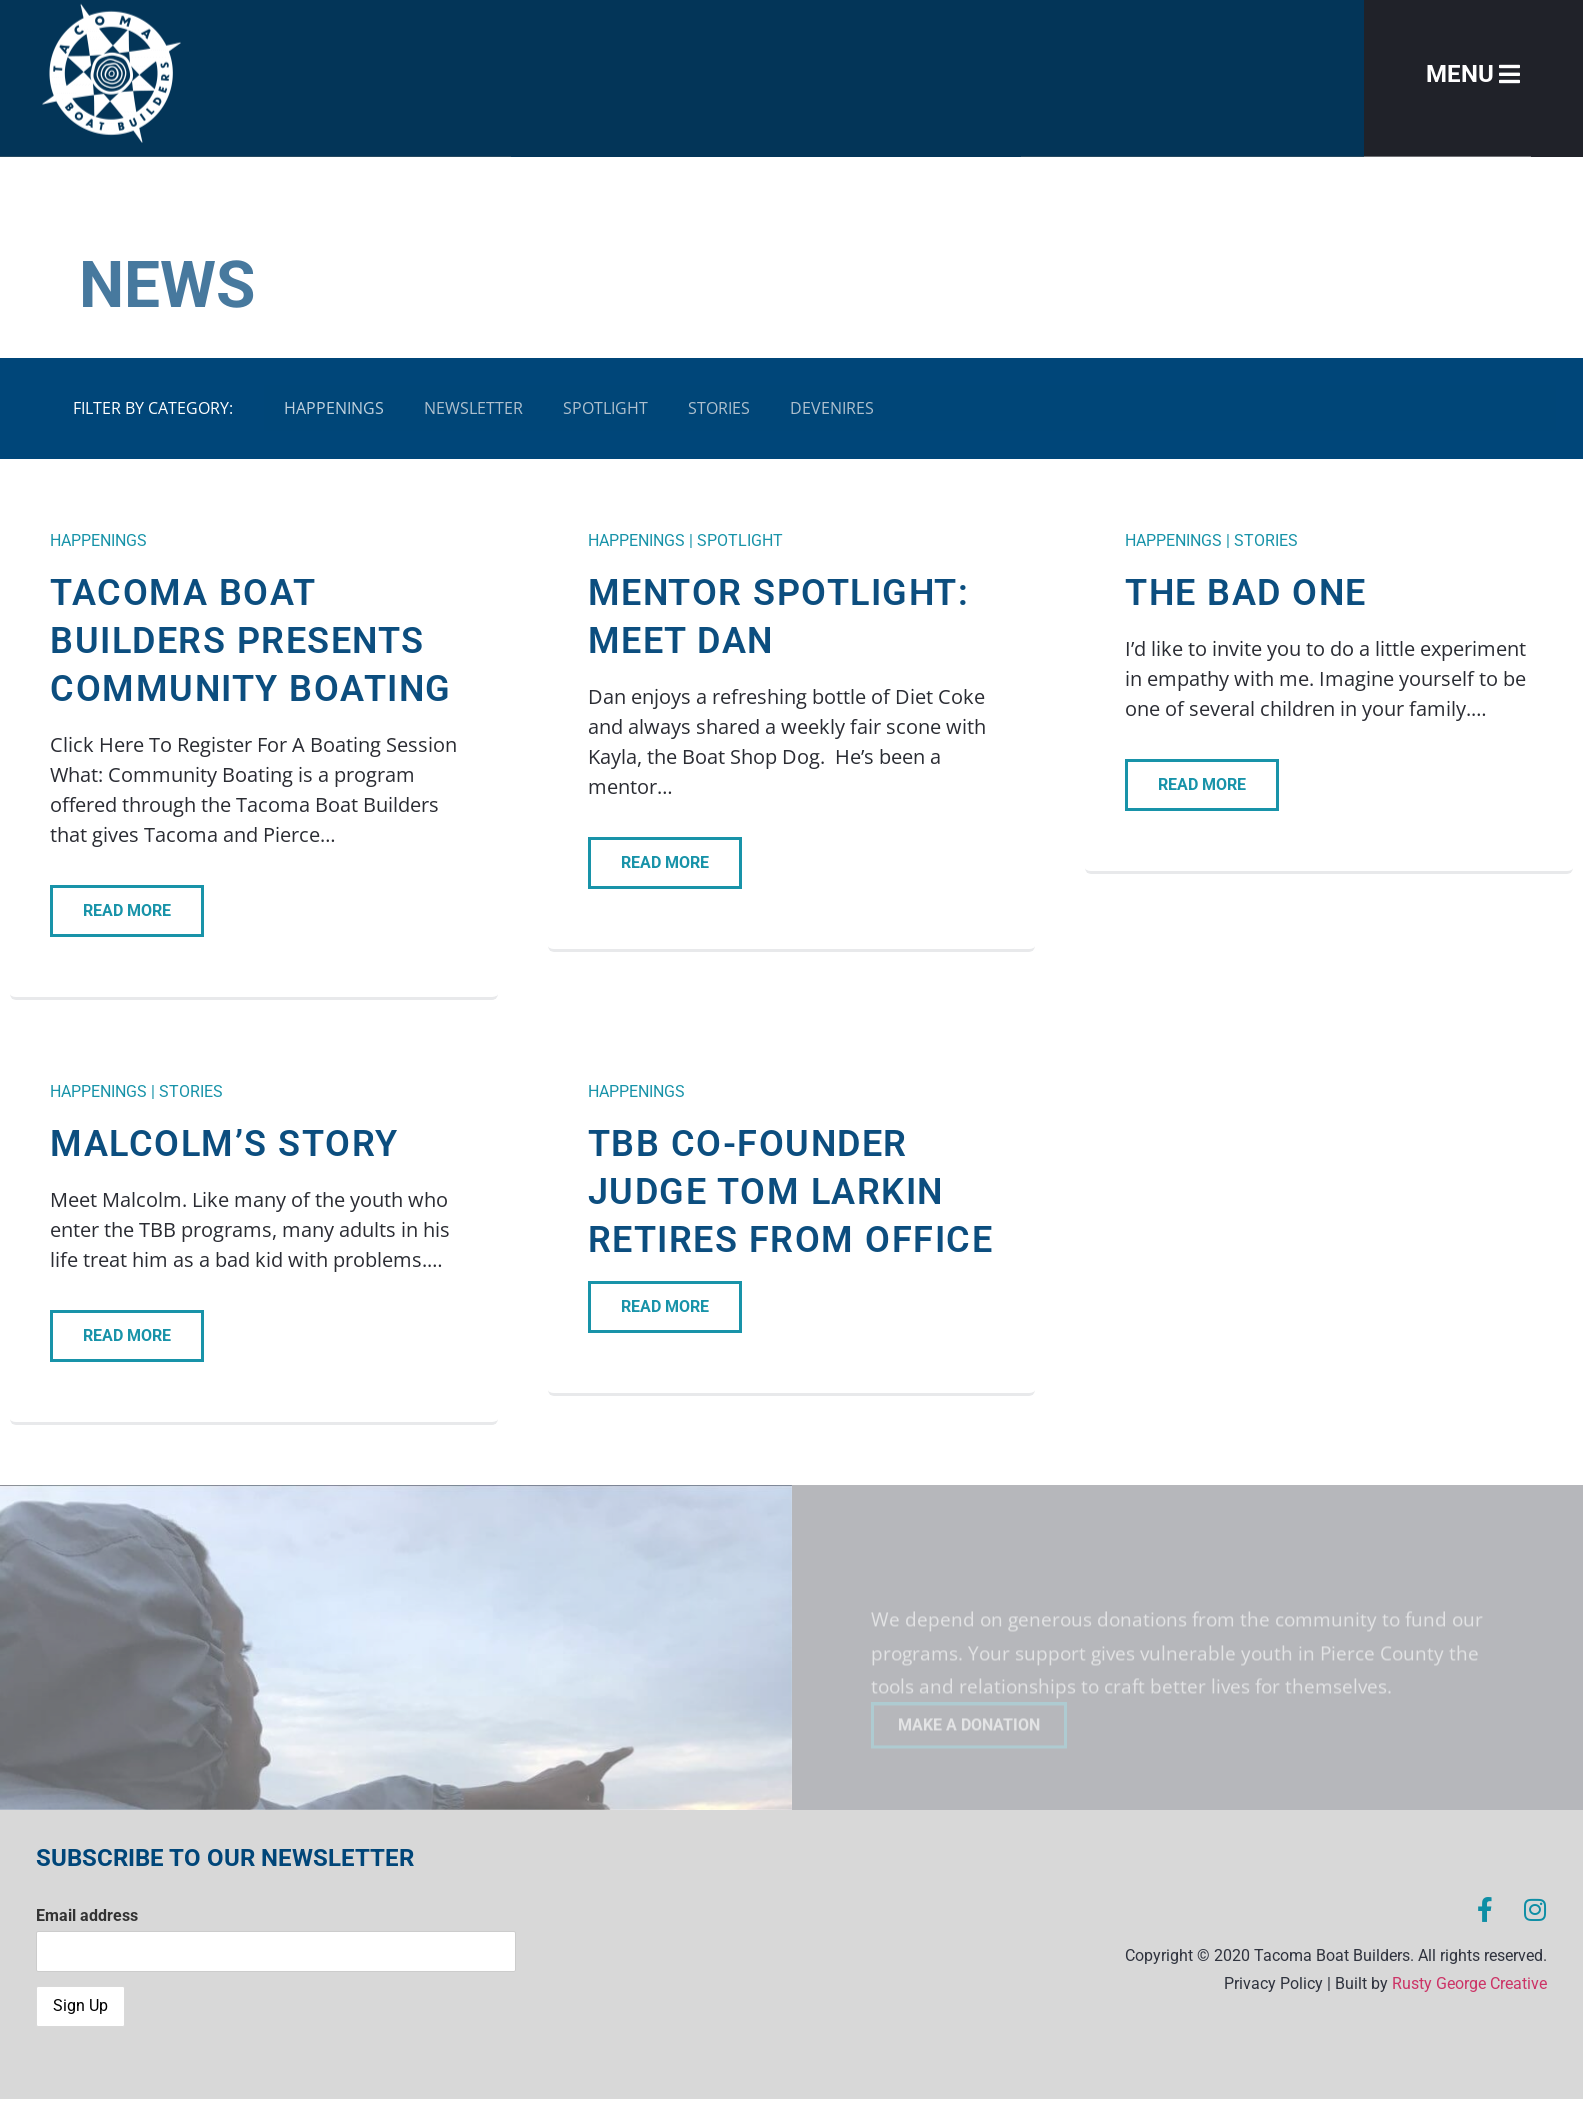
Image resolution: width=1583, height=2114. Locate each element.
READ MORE (127, 910)
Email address (87, 1915)
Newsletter (473, 408)
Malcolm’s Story (224, 1144)
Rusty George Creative (1469, 1983)
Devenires (832, 408)
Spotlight (605, 408)
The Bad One (1246, 593)
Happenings (334, 408)
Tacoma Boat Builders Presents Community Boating (251, 641)
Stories (719, 408)
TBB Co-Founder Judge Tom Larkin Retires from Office (791, 1192)
